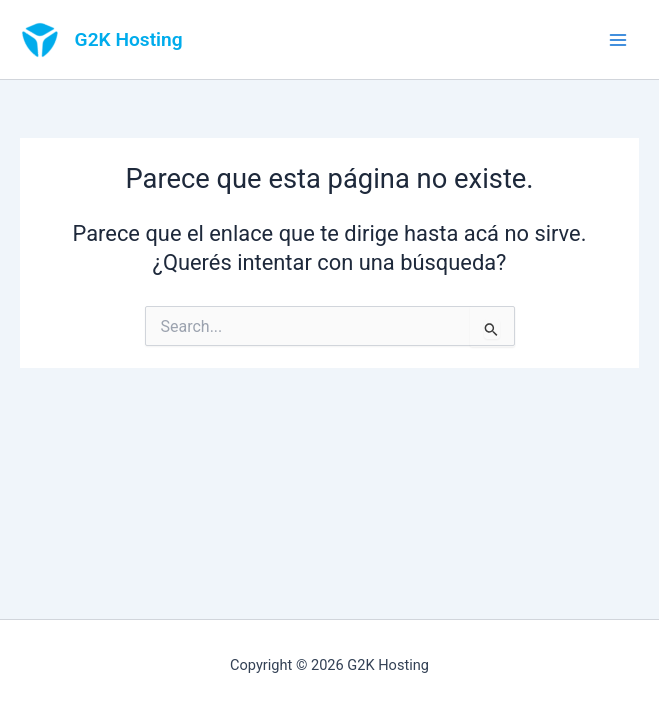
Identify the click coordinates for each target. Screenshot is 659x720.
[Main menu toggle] (618, 40)
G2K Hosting (129, 39)
